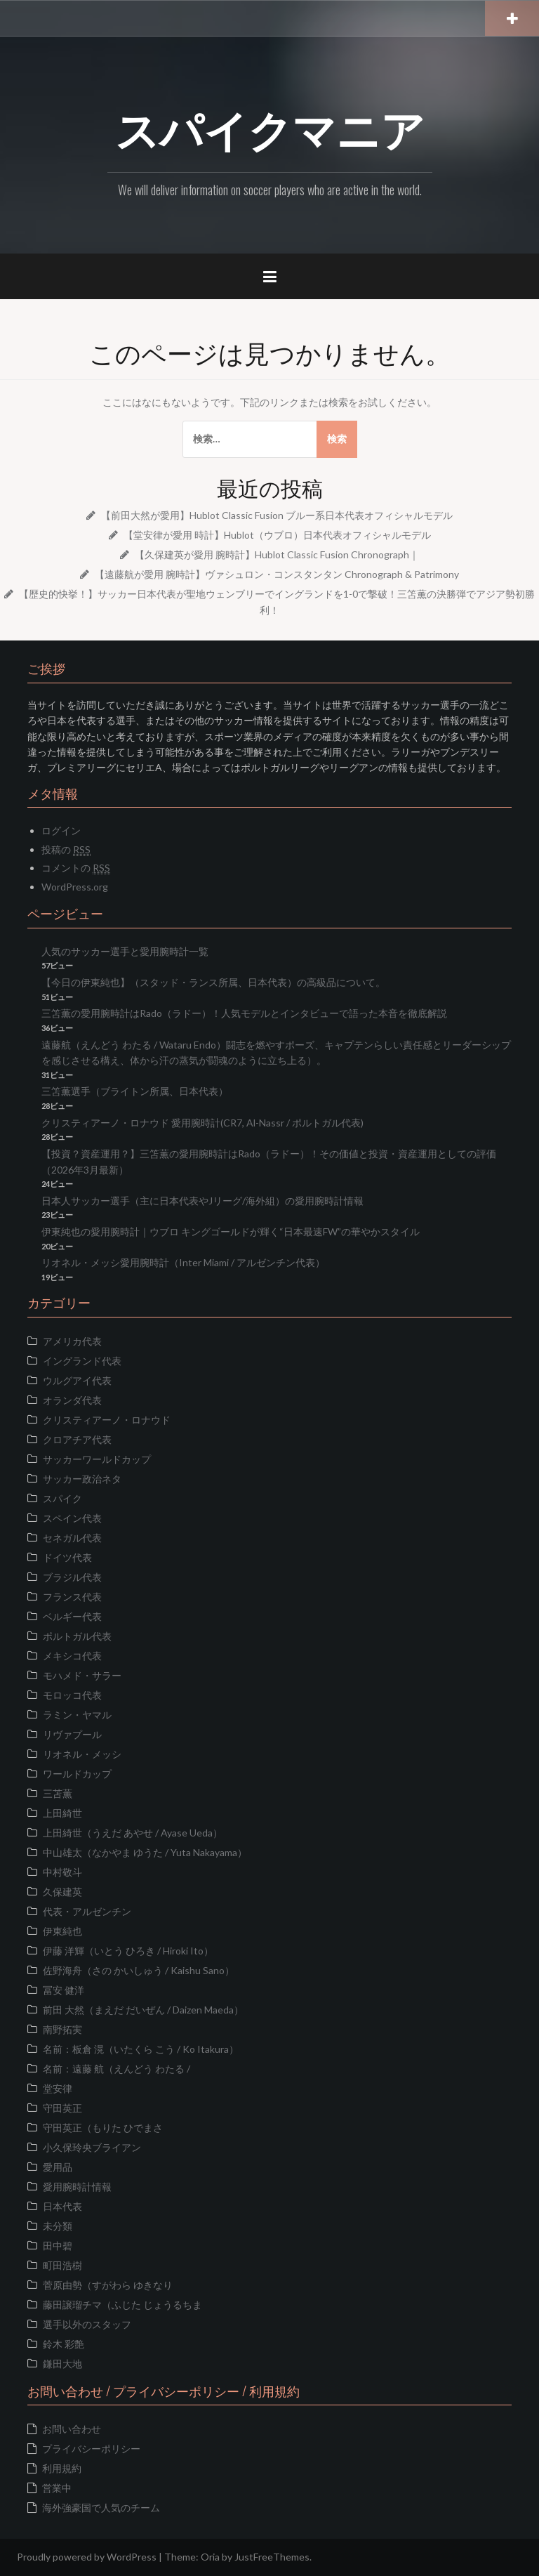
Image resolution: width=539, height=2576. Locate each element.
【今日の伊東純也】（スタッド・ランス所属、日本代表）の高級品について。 (213, 982)
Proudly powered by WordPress (87, 2557)
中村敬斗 (62, 1872)
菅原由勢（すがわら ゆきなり (108, 2285)
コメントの (75, 868)
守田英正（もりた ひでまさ (103, 2128)
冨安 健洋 (63, 1990)
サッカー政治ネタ (82, 1479)
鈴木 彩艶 (63, 2344)
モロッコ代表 (72, 1695)
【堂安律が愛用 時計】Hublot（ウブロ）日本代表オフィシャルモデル (277, 535)
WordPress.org (74, 887)
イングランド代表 (82, 1361)
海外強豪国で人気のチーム (101, 2507)
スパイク (62, 1498)
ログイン (61, 830)
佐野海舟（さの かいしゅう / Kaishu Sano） (138, 1970)
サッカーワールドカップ (97, 1459)
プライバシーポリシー (91, 2449)
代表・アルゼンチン (87, 1911)
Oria (210, 2557)
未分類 (57, 2226)
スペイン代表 (72, 1518)
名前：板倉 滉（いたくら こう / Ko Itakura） (141, 2049)
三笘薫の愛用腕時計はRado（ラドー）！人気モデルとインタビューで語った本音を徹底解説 (244, 1013)
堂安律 (57, 2088)
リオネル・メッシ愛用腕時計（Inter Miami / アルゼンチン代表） (183, 1262)
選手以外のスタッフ (87, 2324)
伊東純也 (62, 1931)
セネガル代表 (72, 1538)
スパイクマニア (270, 127)
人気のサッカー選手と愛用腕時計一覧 (124, 951)
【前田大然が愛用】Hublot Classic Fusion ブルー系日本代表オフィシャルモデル (277, 515)
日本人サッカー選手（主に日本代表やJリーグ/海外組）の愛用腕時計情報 (202, 1201)
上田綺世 (62, 1813)
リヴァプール (72, 1734)
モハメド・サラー (82, 1675)
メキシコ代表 (72, 1656)
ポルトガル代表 (77, 1636)
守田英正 (62, 2108)
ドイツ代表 (67, 1557)
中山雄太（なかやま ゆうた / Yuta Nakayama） (145, 1852)
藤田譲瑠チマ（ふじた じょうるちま (122, 2305)
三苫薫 (57, 1793)
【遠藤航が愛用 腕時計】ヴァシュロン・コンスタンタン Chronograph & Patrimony (277, 574)
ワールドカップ (77, 1774)
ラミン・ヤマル (77, 1715)
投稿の (66, 849)
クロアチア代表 (77, 1439)
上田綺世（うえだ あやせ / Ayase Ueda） (132, 1833)
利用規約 (61, 2468)
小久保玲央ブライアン (92, 2147)
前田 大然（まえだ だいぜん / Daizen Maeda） (143, 2010)
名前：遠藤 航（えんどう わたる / (116, 2069)
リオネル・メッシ (82, 1754)
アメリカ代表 (72, 1341)
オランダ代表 (72, 1400)
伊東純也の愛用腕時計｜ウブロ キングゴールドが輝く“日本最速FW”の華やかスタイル (230, 1231)
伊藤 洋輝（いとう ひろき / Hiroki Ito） (128, 1951)
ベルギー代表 (72, 1616)
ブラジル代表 (72, 1577)
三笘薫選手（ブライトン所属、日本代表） (134, 1091)
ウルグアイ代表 (77, 1380)
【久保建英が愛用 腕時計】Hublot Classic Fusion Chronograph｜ (277, 554)
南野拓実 (62, 2029)
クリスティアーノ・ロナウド (107, 1420)
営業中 (57, 2488)
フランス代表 (72, 1597)
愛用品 (57, 2167)
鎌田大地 (62, 2364)
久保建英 (62, 1892)
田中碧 (57, 2246)
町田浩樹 (62, 2265)
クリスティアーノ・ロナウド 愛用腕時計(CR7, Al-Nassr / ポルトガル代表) (202, 1123)
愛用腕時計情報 (77, 2187)
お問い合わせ (71, 2429)
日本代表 (62, 2206)
